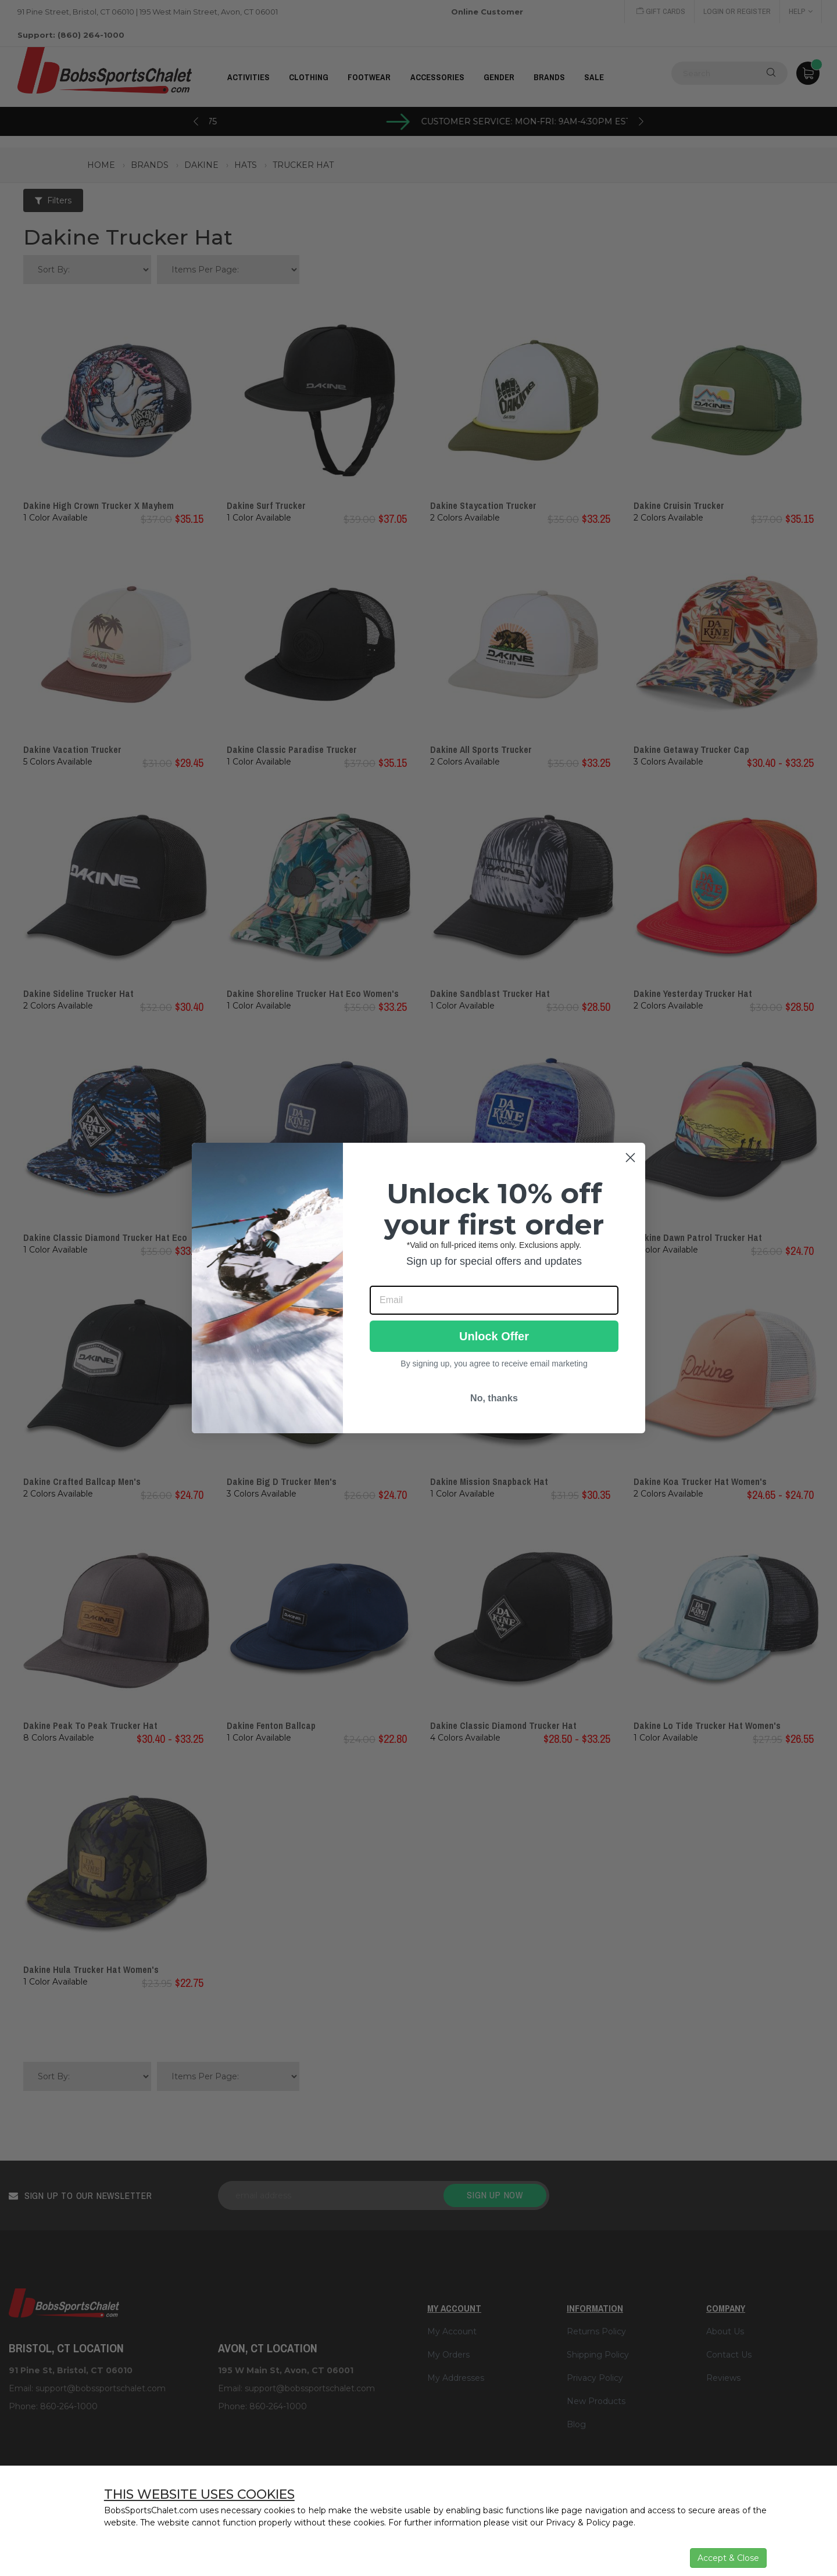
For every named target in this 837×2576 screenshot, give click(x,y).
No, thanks (494, 1398)
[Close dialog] (630, 1157)
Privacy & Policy (578, 2522)
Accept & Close (728, 2558)
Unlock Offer (494, 1336)
